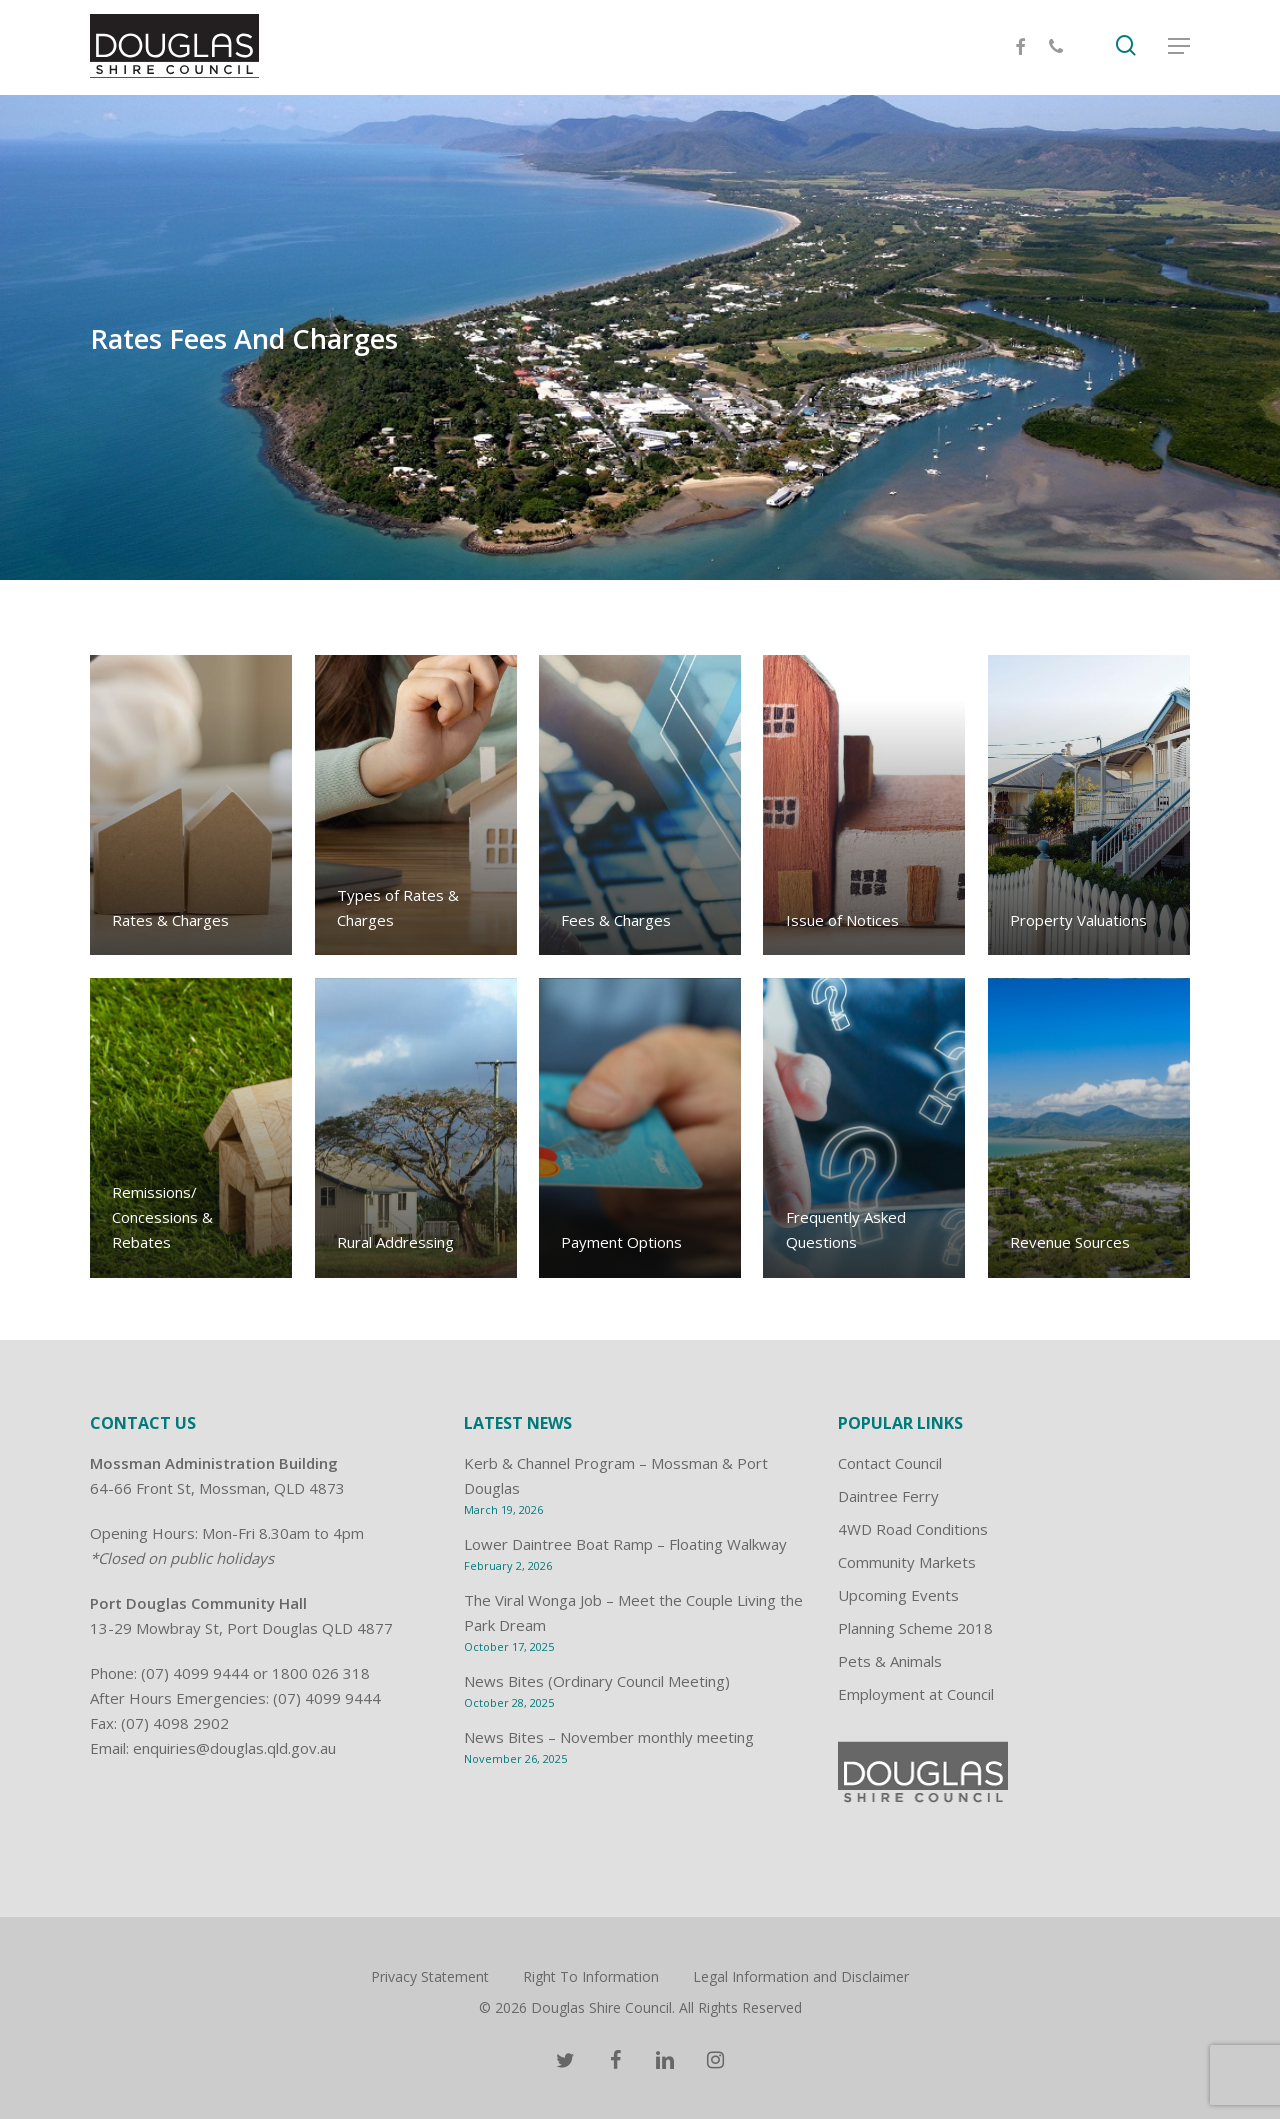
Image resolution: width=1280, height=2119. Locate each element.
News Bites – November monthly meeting (609, 1737)
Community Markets (907, 1562)
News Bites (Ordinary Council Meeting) (597, 1681)
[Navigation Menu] (1179, 48)
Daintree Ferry (888, 1496)
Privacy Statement (430, 1976)
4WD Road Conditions (913, 1529)
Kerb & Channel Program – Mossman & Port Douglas (616, 1475)
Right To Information (591, 1976)
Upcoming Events (898, 1595)
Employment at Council (916, 1694)
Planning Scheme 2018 (915, 1628)
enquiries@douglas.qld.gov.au (234, 1748)
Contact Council (890, 1463)
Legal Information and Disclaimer (801, 1976)
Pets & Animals (890, 1661)
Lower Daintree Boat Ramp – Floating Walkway (625, 1544)
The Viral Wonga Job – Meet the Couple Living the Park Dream (633, 1612)
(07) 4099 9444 (195, 1673)
